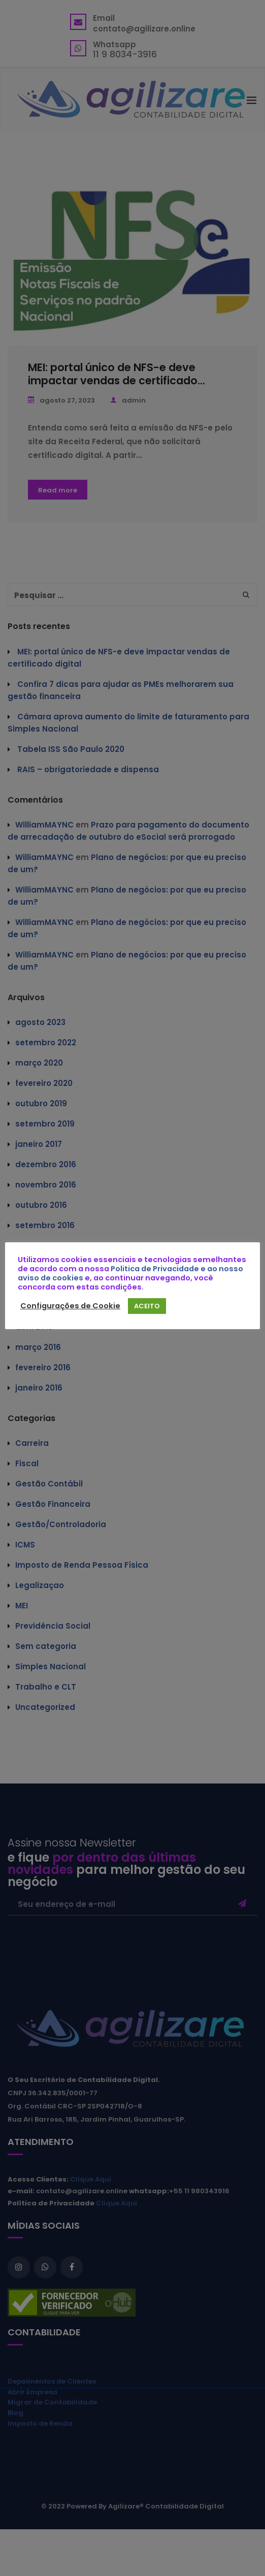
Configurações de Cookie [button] (70, 1305)
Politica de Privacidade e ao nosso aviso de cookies (130, 1273)
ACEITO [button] (147, 1306)
